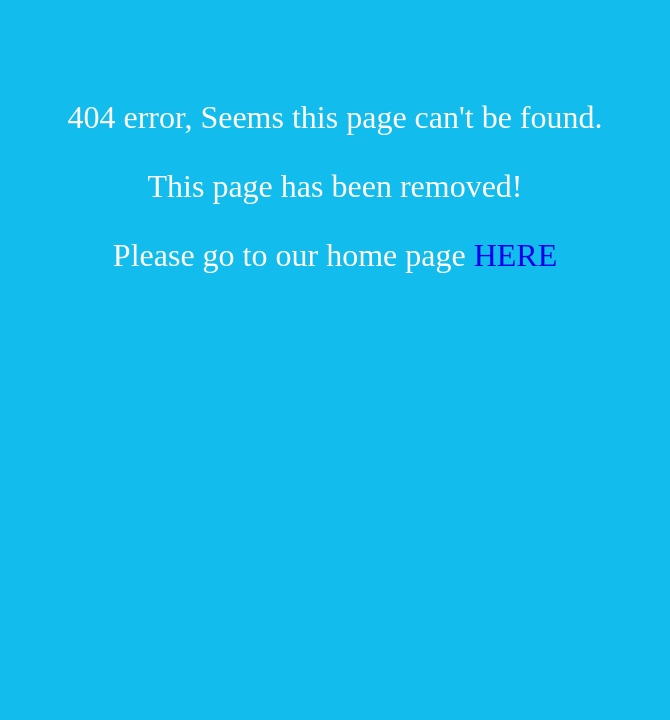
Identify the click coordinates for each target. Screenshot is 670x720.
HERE (516, 255)
